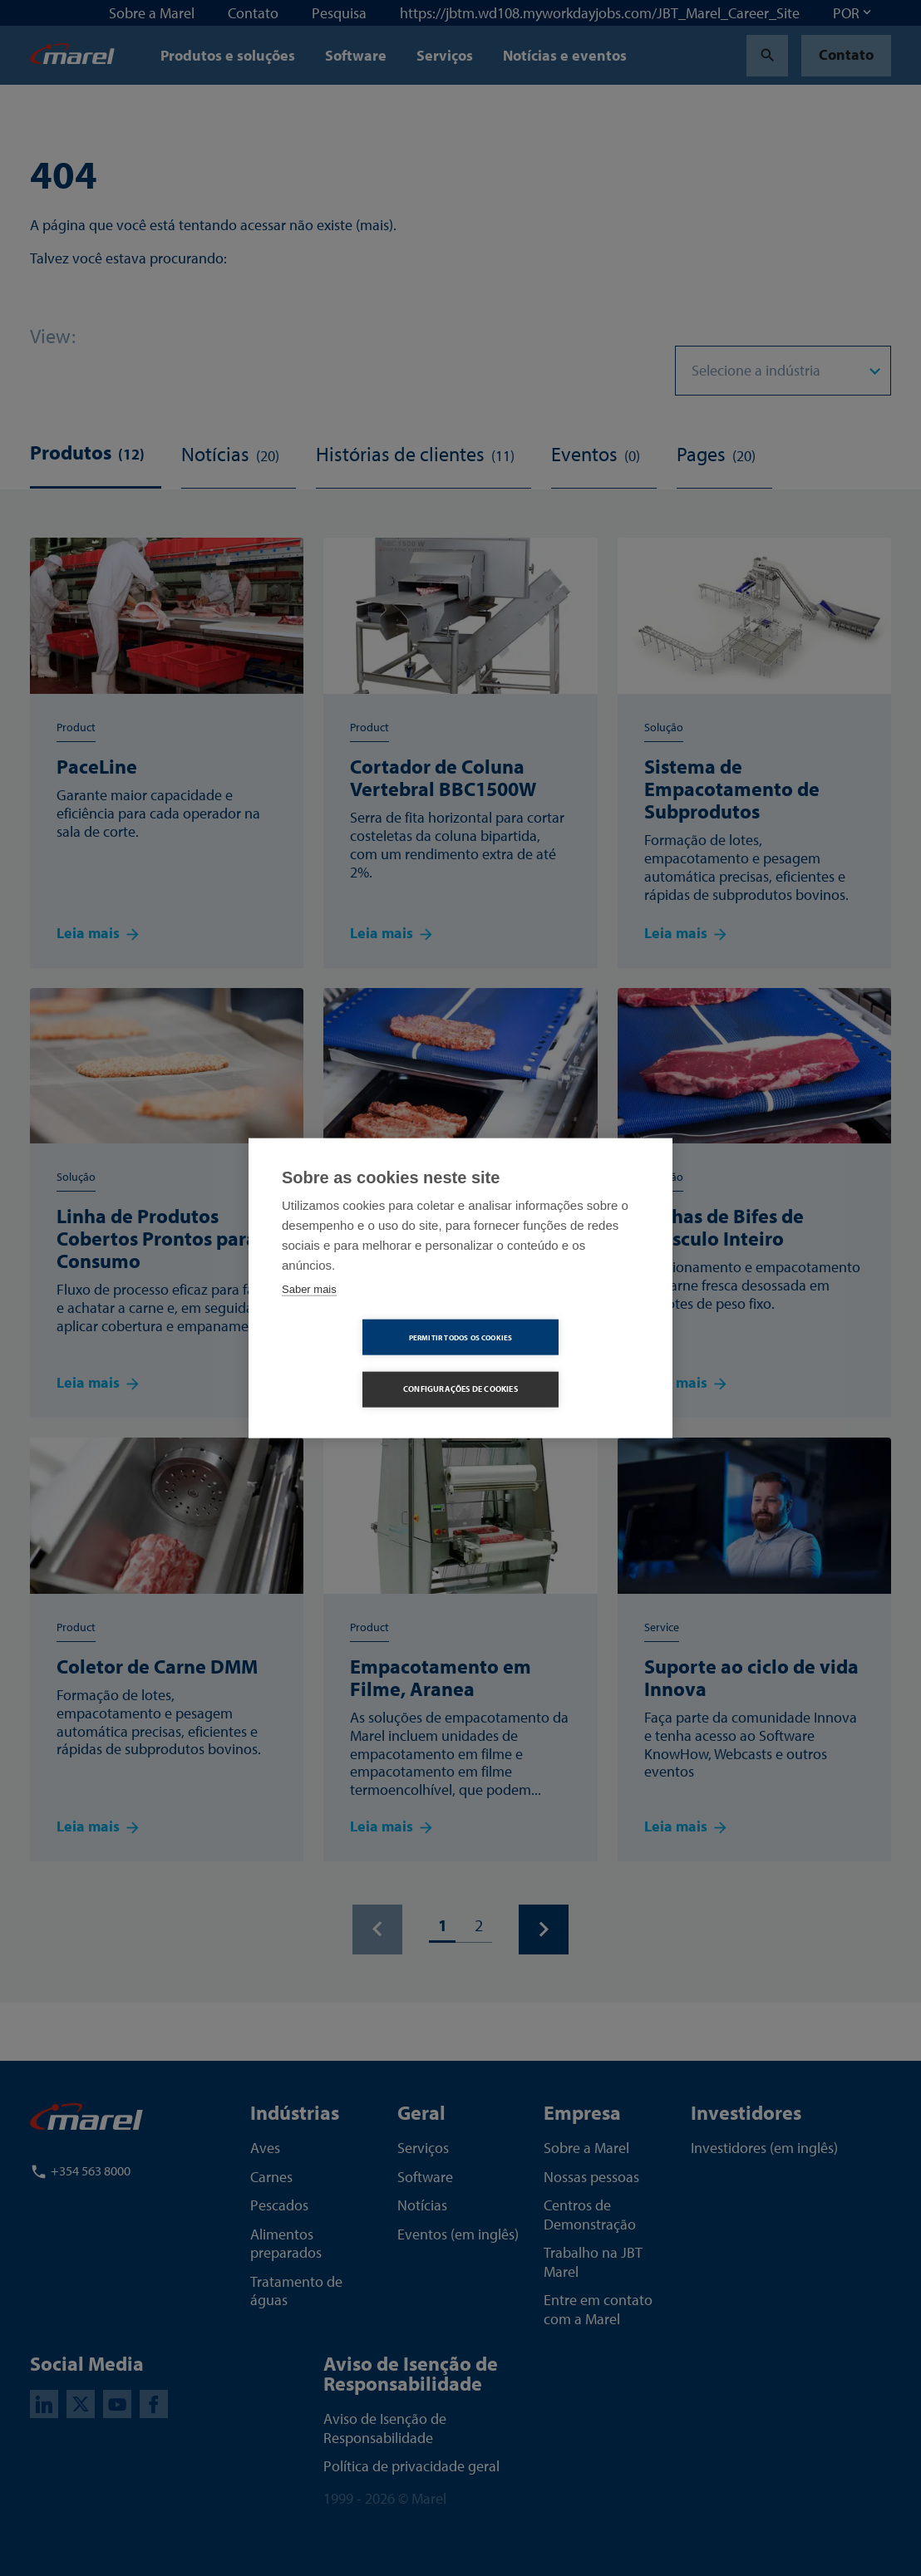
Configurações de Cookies (556, 1363)
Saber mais (309, 1315)
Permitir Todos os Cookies (365, 1363)
